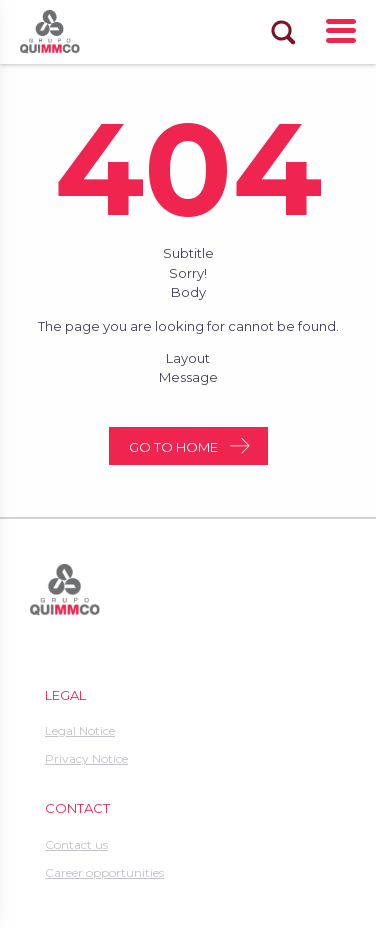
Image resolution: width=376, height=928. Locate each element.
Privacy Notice (86, 758)
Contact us (76, 844)
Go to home (173, 447)
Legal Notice (80, 730)
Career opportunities (104, 872)
